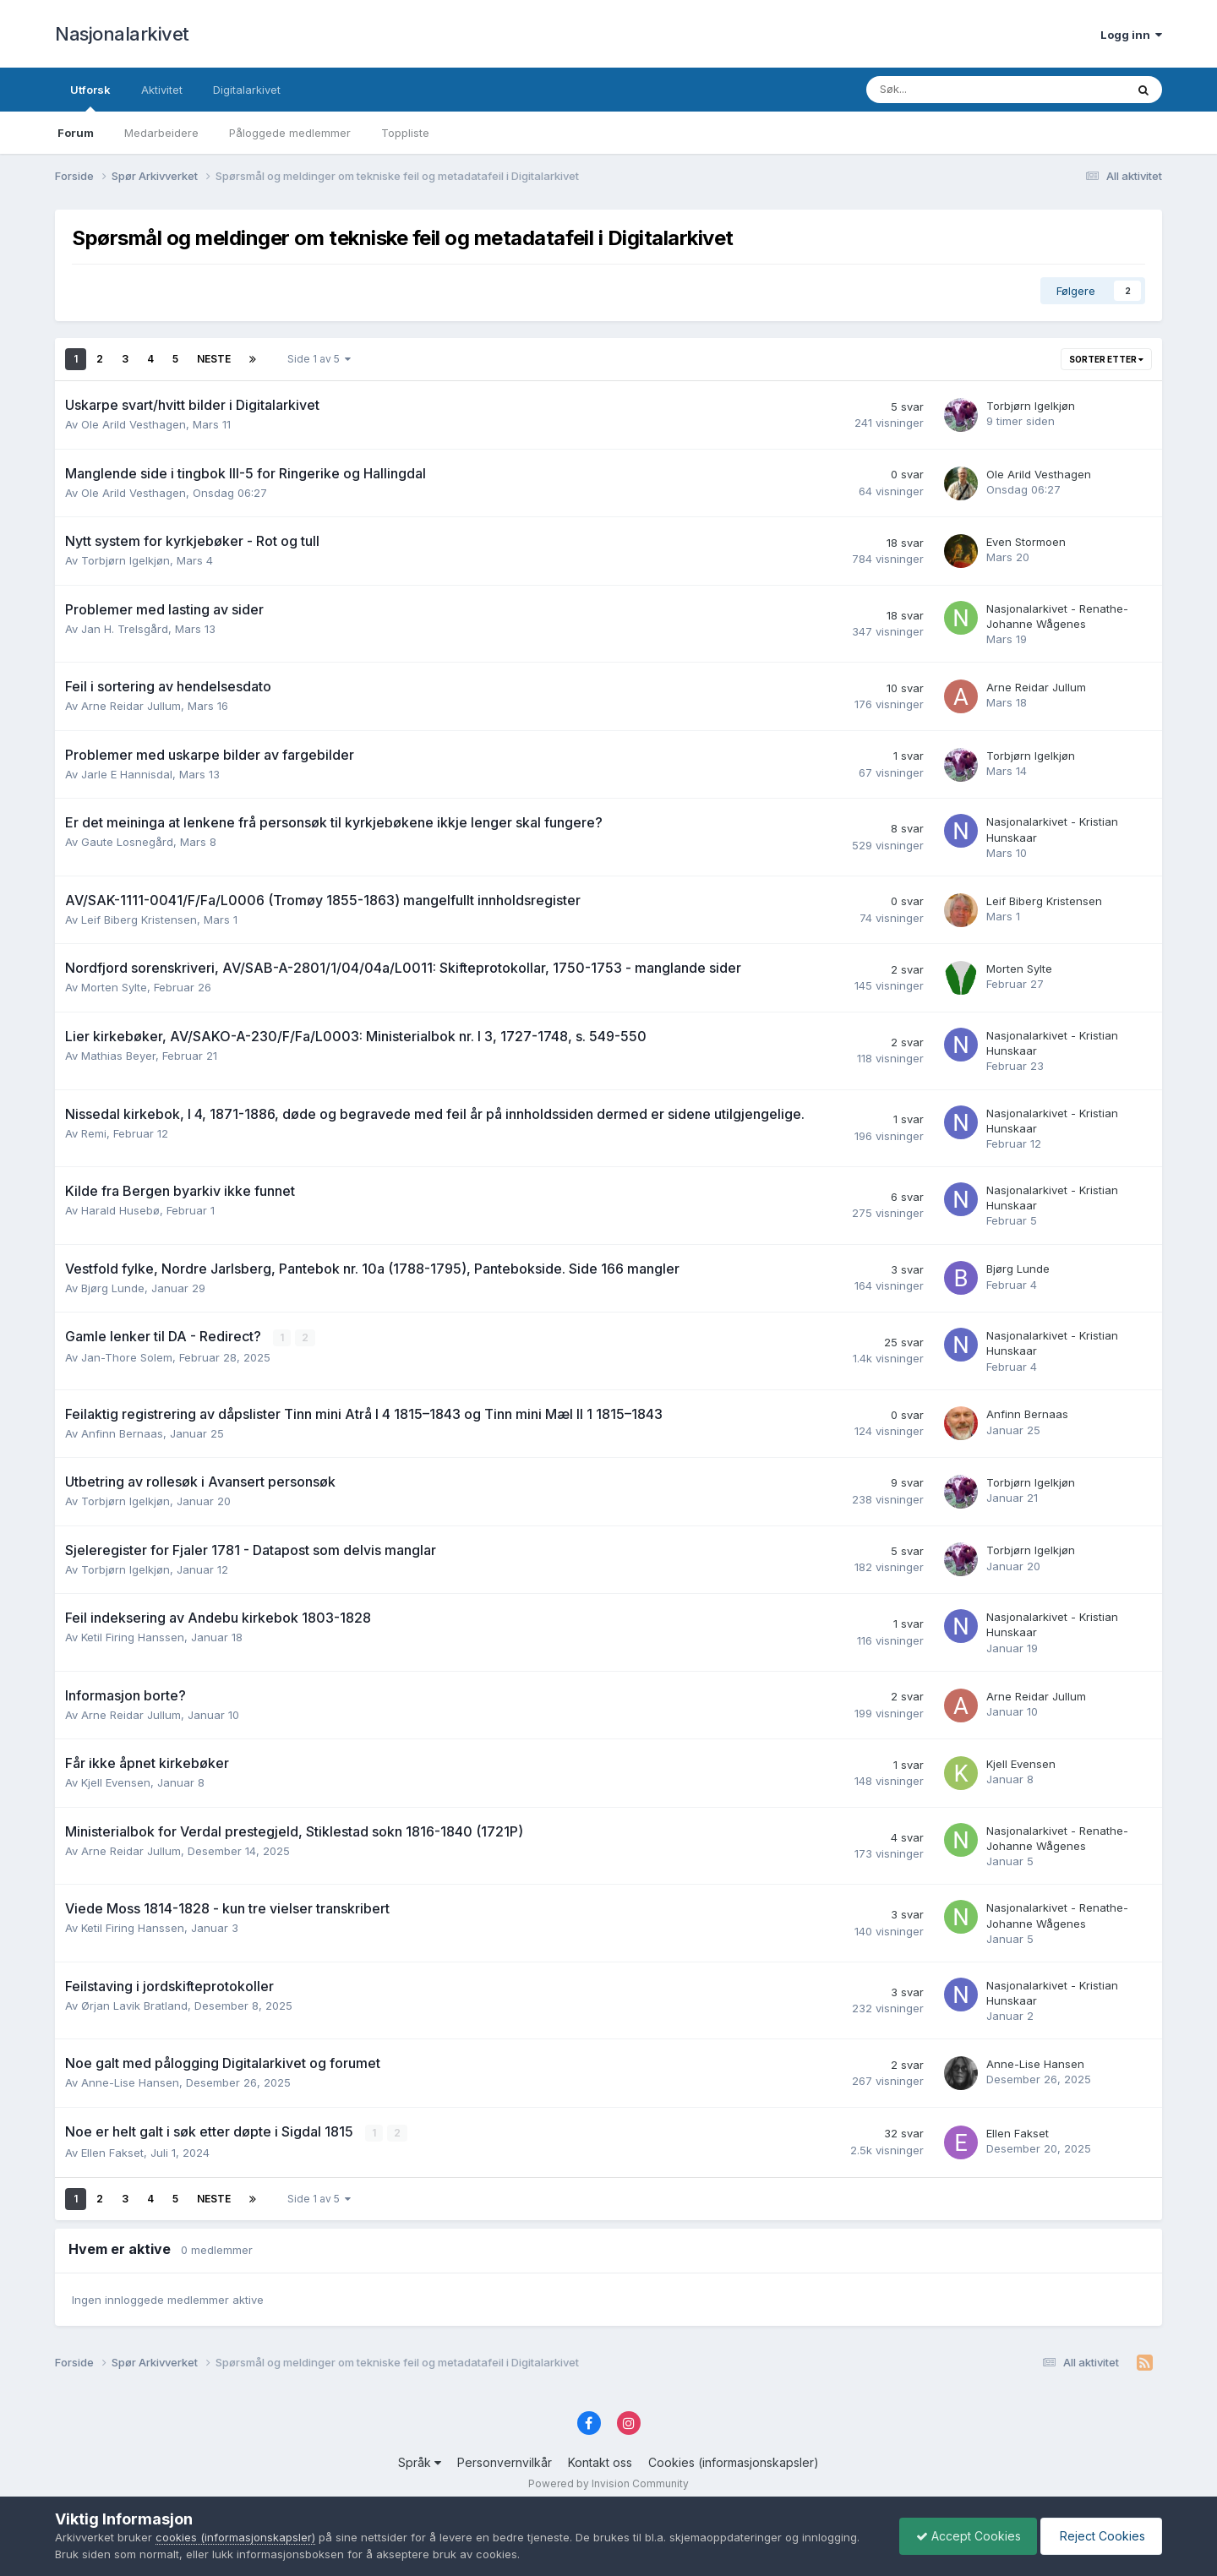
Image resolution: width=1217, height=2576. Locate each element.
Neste (214, 358)
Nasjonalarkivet (122, 34)
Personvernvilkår (504, 2462)
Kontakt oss (600, 2462)
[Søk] (951, 89)
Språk (419, 2462)
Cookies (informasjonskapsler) (733, 2462)
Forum (75, 132)
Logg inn (1131, 34)
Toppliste (405, 132)
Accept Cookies (964, 2536)
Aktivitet (162, 89)
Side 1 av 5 (319, 358)
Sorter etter (1106, 359)
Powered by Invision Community (608, 2483)
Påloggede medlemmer (290, 132)
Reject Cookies (1100, 2536)
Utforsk (90, 97)
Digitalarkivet (247, 89)
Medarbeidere (161, 132)
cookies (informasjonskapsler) (235, 2537)
